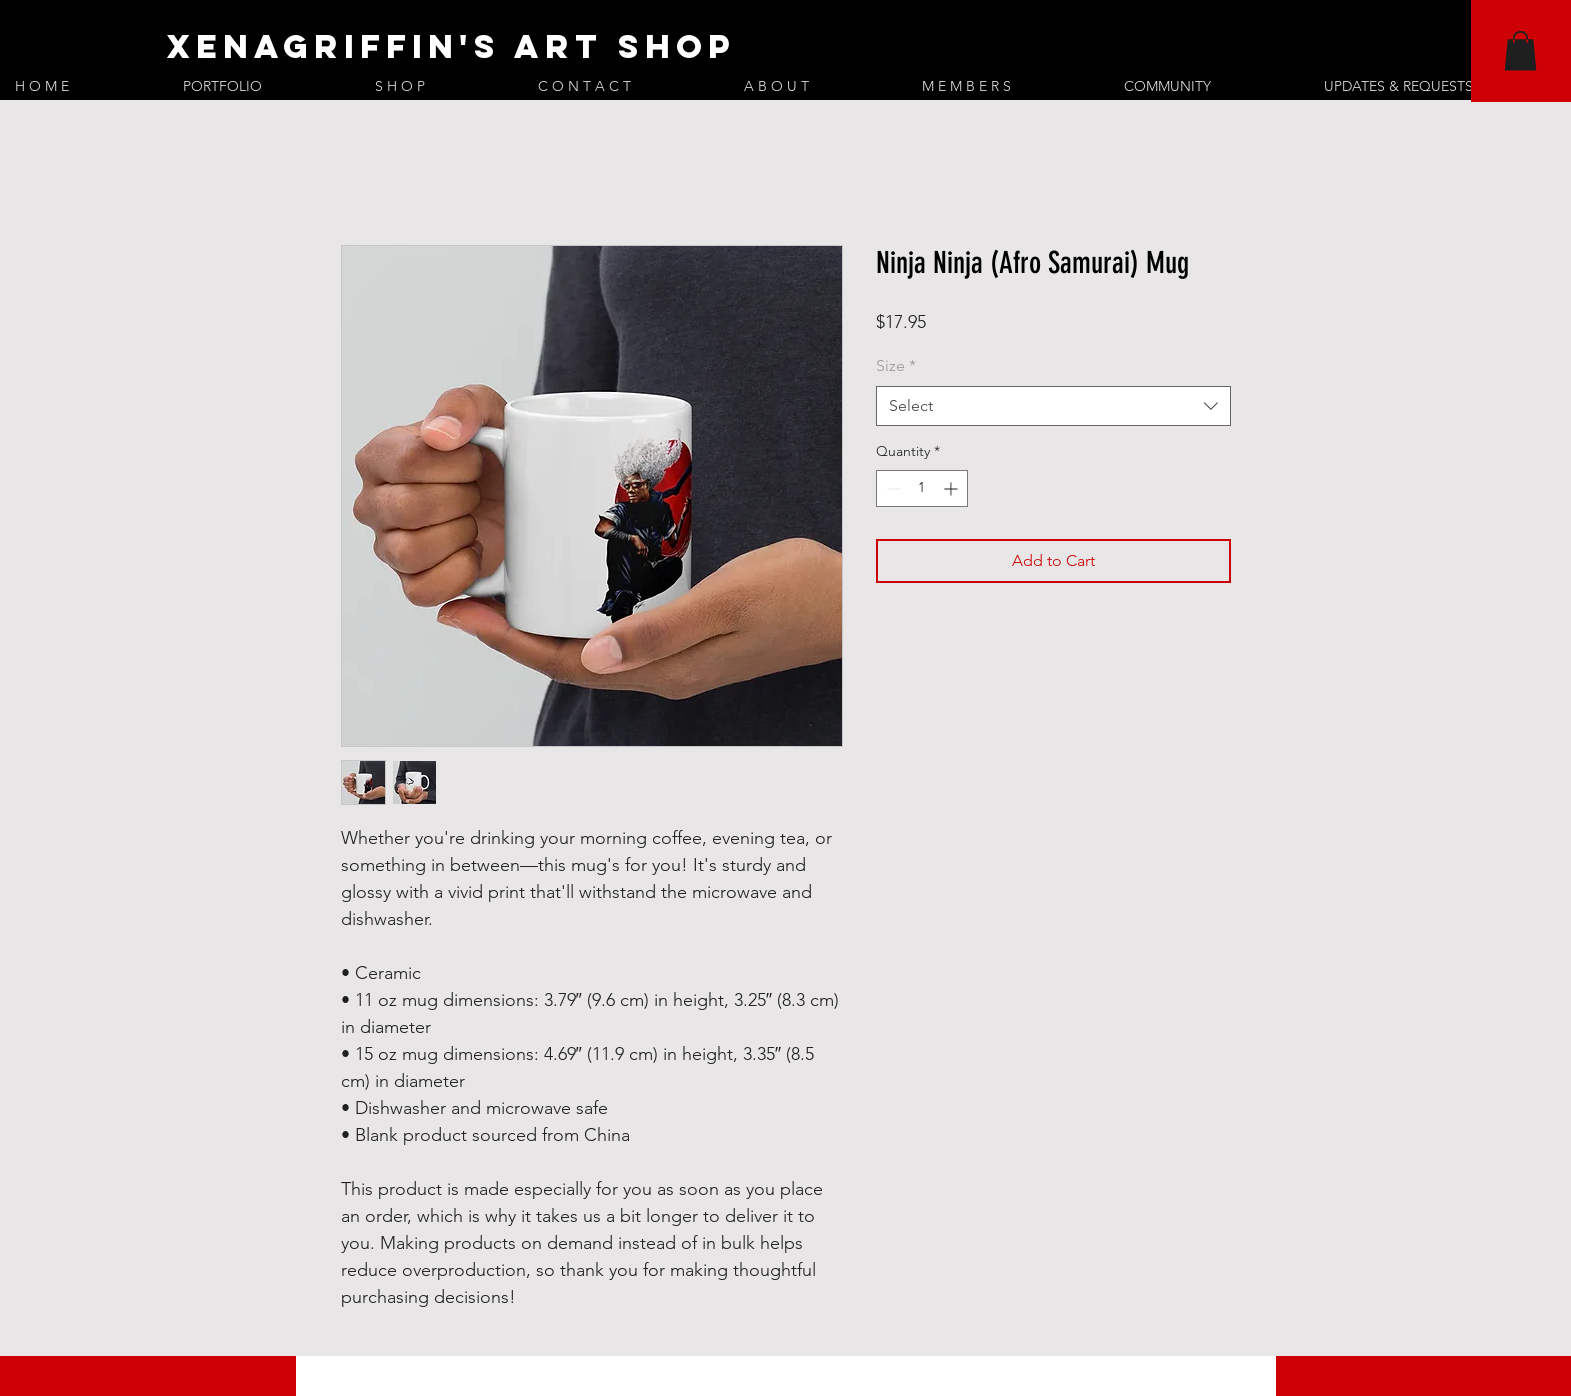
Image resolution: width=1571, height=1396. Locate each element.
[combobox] (1053, 406)
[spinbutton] (922, 488)
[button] (1520, 50)
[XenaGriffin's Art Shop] (692, 47)
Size (896, 365)
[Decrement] (891, 488)
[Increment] (952, 488)
